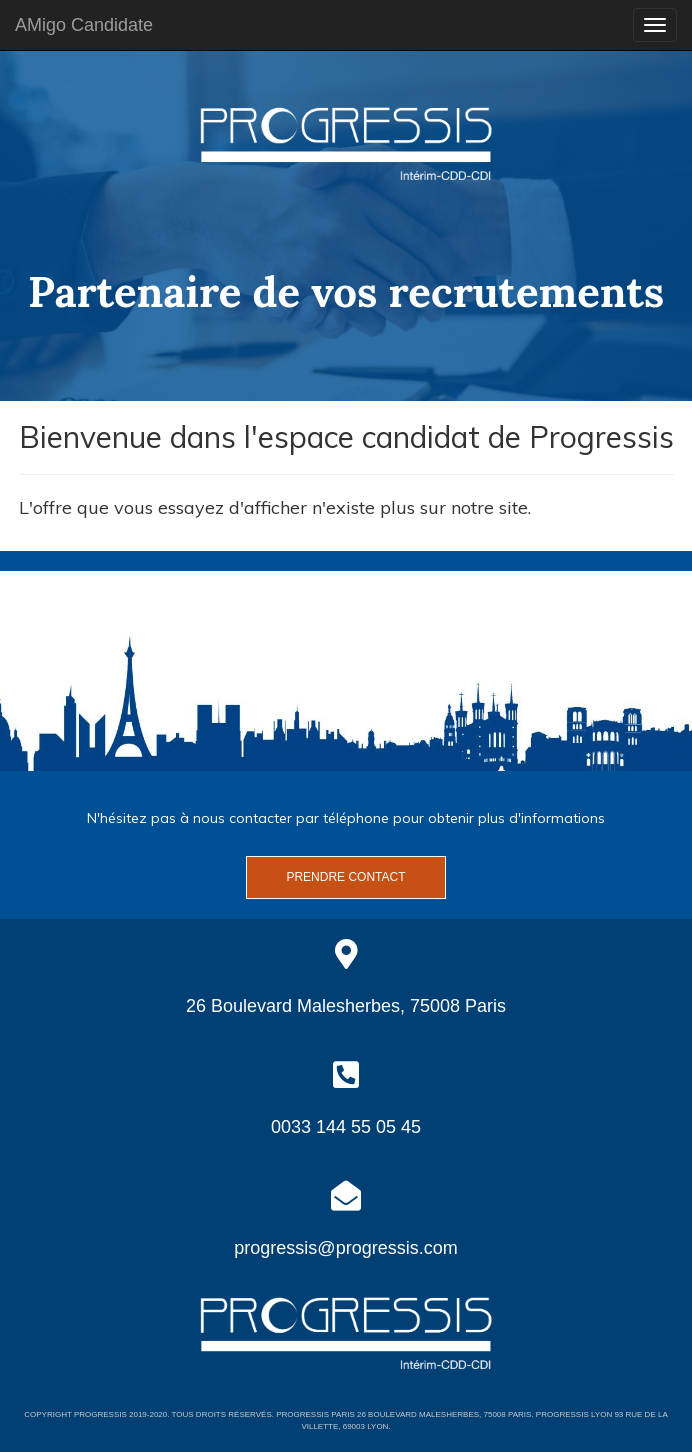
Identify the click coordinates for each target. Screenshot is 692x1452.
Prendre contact (345, 877)
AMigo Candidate (84, 25)
